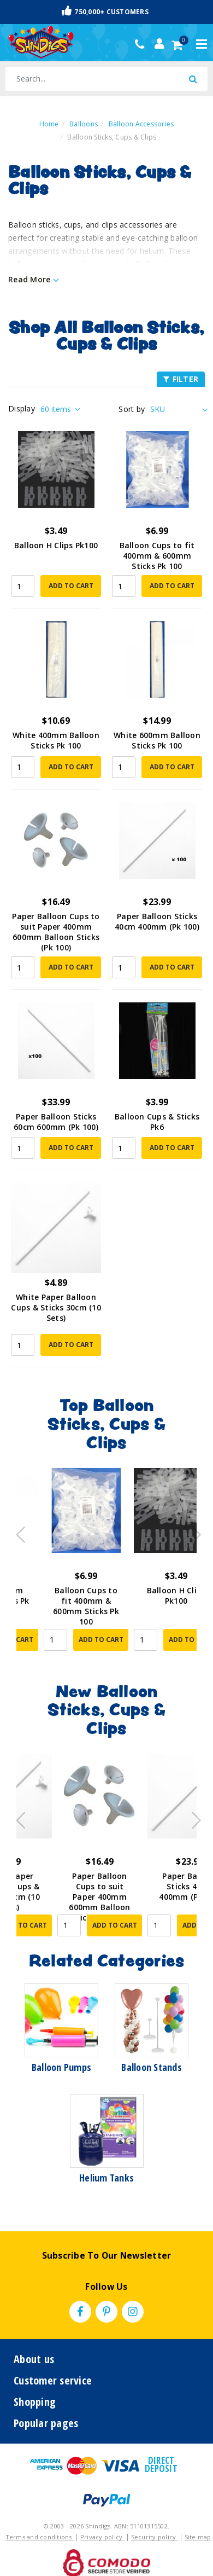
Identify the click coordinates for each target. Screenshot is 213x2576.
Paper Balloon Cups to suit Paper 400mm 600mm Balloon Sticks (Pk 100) (55, 932)
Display (21, 408)
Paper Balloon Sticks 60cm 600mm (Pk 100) (56, 1121)
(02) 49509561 (142, 44)
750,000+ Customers (105, 10)
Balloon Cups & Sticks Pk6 (157, 1121)
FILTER (180, 379)
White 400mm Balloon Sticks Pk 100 (56, 740)
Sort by (132, 409)
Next (191, 1531)
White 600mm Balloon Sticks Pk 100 (157, 740)
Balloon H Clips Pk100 (56, 545)
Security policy (154, 2537)
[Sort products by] (177, 409)
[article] (61, 1567)
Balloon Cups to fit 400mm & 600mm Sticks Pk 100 (157, 555)
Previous (18, 1531)
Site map (198, 2537)
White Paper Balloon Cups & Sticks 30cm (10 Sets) (56, 1307)
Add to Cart (71, 585)
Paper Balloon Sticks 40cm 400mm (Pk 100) (157, 921)
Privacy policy (102, 2537)
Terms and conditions (39, 2537)
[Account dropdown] (159, 43)
